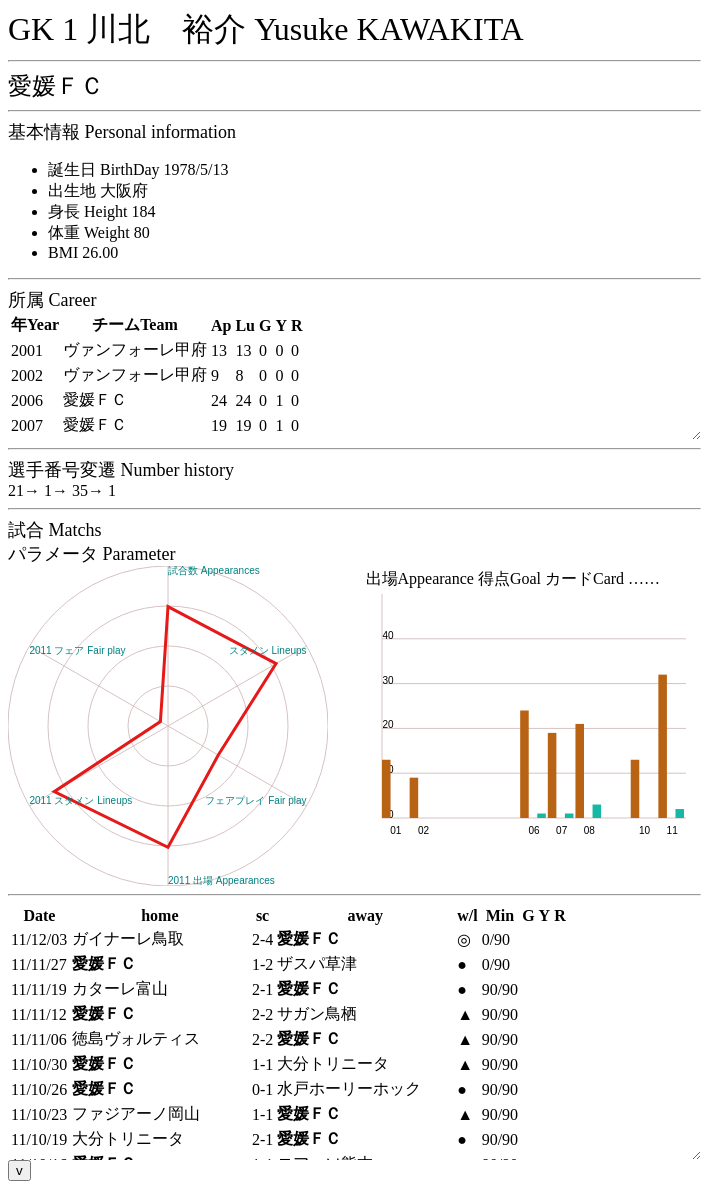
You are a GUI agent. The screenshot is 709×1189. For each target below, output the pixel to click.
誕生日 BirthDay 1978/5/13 (138, 169)
